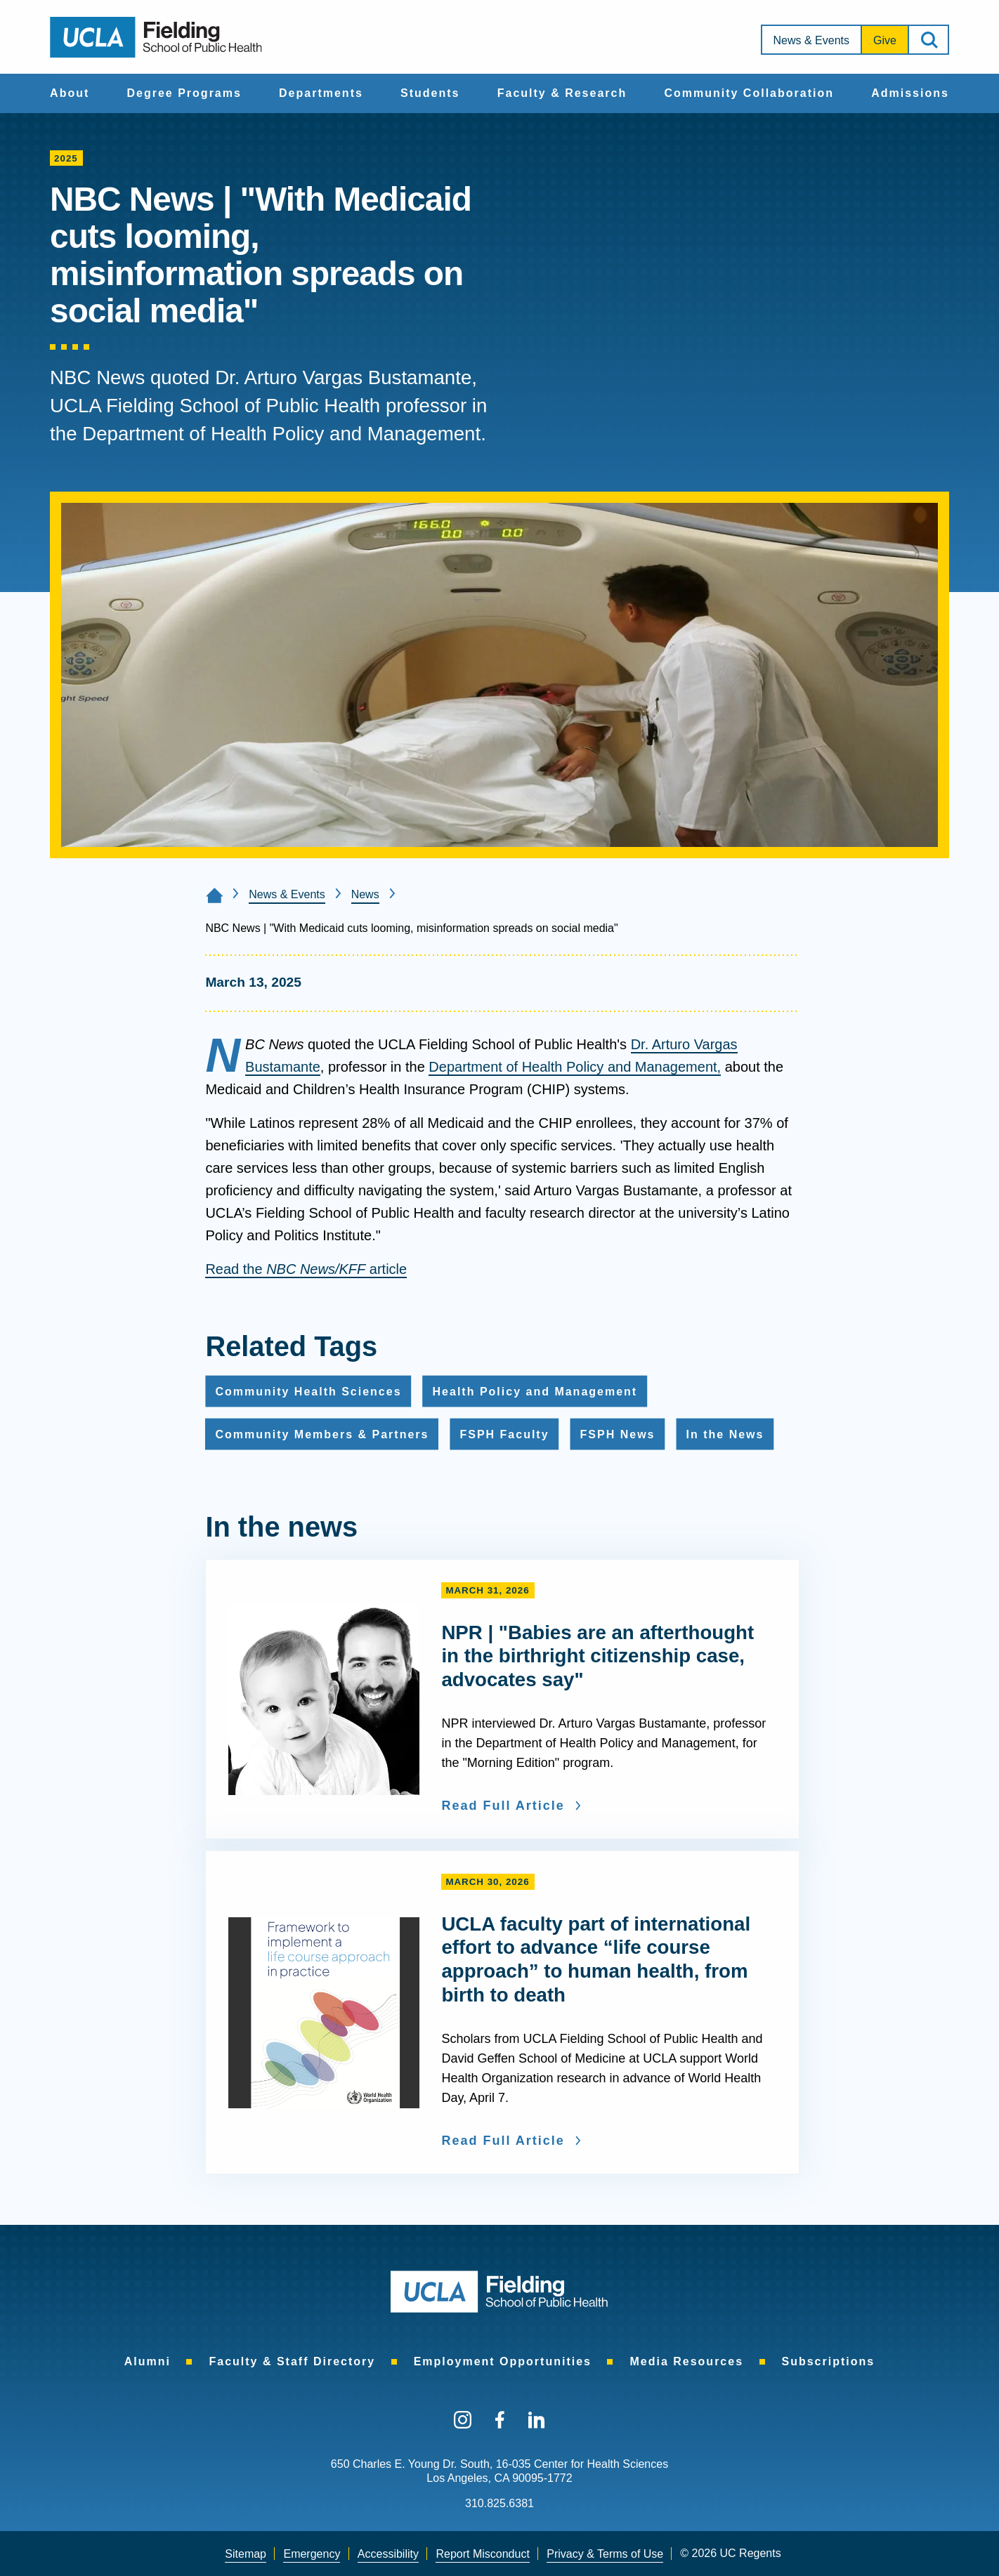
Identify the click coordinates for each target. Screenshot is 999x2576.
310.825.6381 (499, 2503)
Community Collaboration (749, 93)
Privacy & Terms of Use (605, 2554)
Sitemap (245, 2554)
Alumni (147, 2361)
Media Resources (686, 2361)
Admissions (910, 93)
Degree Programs (183, 93)
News (365, 894)
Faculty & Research (562, 93)
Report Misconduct (482, 2554)
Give (884, 40)
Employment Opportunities (503, 2361)
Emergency (311, 2554)
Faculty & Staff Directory (292, 2361)
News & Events (811, 40)
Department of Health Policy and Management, (575, 1067)
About (69, 93)
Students (429, 93)
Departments (321, 93)
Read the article (306, 1269)
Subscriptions (828, 2361)
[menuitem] (69, 93)
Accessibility (388, 2554)
